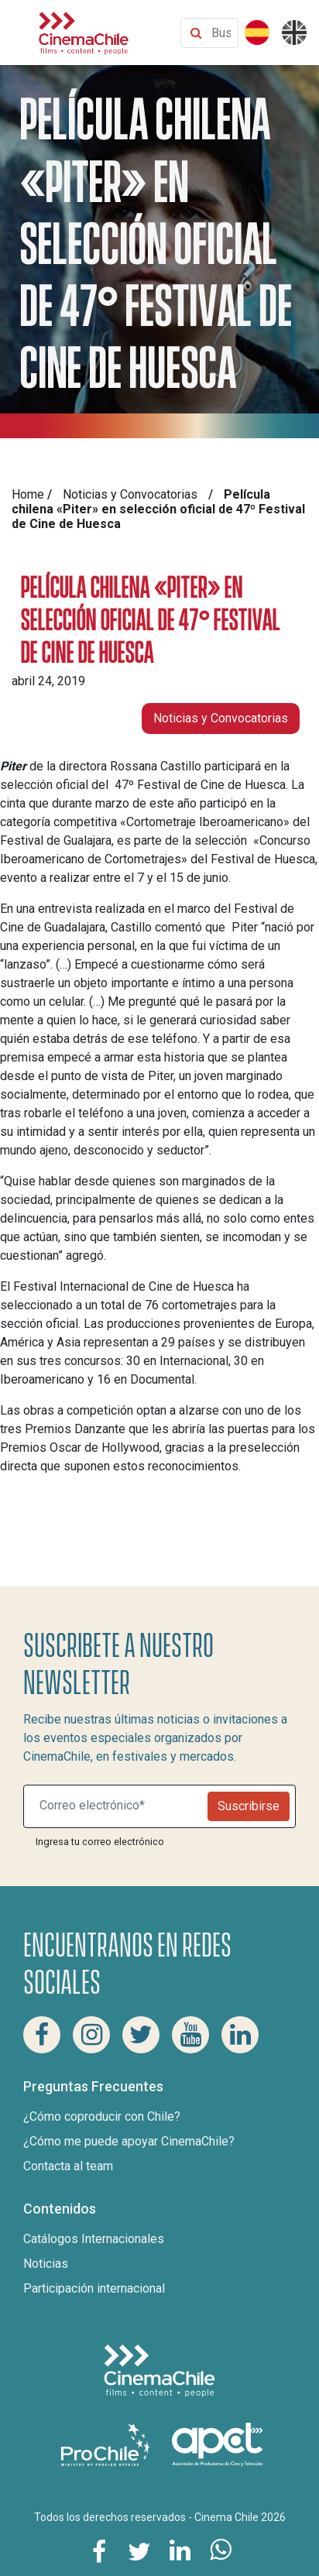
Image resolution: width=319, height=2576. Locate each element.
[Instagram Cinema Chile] (91, 2034)
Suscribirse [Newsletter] (249, 1806)
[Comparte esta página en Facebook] (99, 2550)
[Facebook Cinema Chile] (41, 2034)
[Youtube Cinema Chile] (190, 2034)
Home (28, 494)
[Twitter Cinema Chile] (141, 2034)
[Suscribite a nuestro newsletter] (119, 1806)
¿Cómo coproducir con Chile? (101, 2116)
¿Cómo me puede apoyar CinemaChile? (129, 2141)
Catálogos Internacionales (93, 2238)
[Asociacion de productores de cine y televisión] (217, 2443)
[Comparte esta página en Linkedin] (180, 2550)
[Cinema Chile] (83, 31)
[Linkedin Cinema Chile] (240, 2034)
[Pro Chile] (107, 2443)
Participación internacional (94, 2288)
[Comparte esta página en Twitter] (139, 2550)
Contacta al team (68, 2166)
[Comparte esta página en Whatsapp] (220, 2550)
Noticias (45, 2263)
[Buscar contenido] (221, 33)
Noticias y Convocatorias (130, 494)
